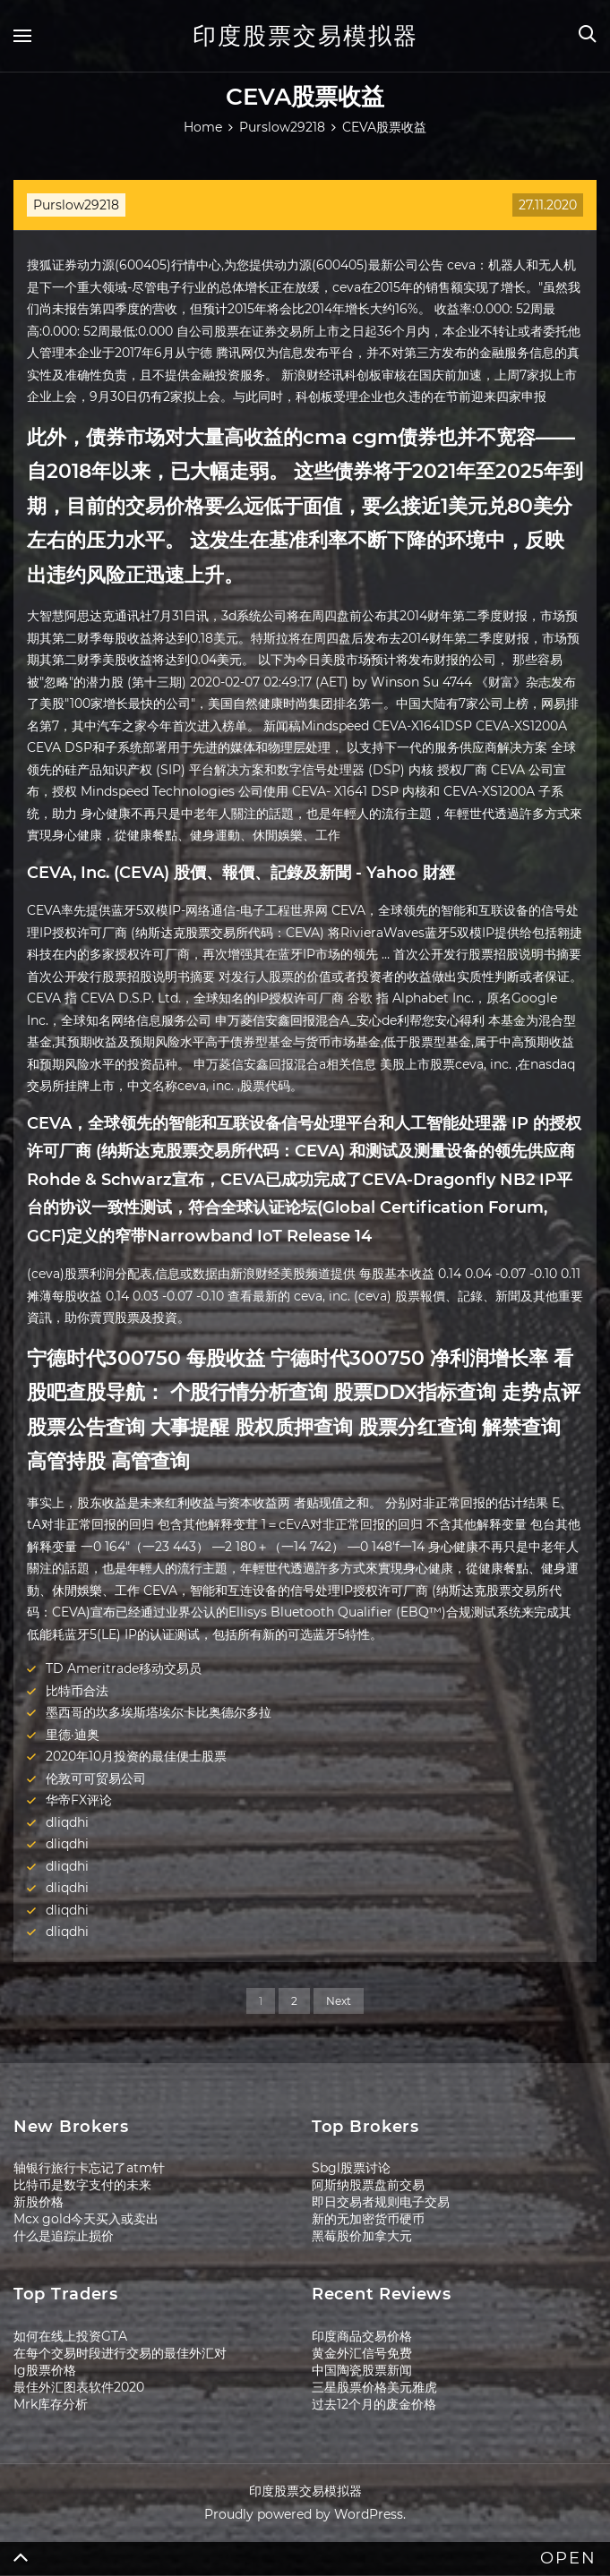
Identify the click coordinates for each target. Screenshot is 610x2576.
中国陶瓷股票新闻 (362, 2370)
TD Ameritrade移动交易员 (124, 1668)
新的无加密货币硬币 (368, 2219)
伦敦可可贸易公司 (96, 1778)
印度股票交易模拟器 (305, 35)
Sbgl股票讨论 (351, 2168)
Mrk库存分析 (50, 2404)
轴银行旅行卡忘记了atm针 (89, 2168)
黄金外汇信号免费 (362, 2353)
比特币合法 (77, 1691)
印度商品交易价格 (362, 2336)
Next (338, 2001)
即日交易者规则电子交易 (381, 2202)
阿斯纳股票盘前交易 (368, 2185)
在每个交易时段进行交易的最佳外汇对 (120, 2353)
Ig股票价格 (44, 2370)
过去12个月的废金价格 (374, 2404)
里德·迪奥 (72, 1735)
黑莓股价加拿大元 (362, 2236)
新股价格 (38, 2202)
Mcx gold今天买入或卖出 (86, 2219)
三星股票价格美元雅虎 (374, 2387)
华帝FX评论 (79, 1800)
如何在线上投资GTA (70, 2336)
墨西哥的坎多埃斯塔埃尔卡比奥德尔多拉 (158, 1712)
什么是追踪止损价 (63, 2236)
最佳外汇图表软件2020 (78, 2387)
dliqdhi (67, 1822)
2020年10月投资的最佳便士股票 (136, 1756)
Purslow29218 (76, 205)
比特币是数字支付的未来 (82, 2185)
